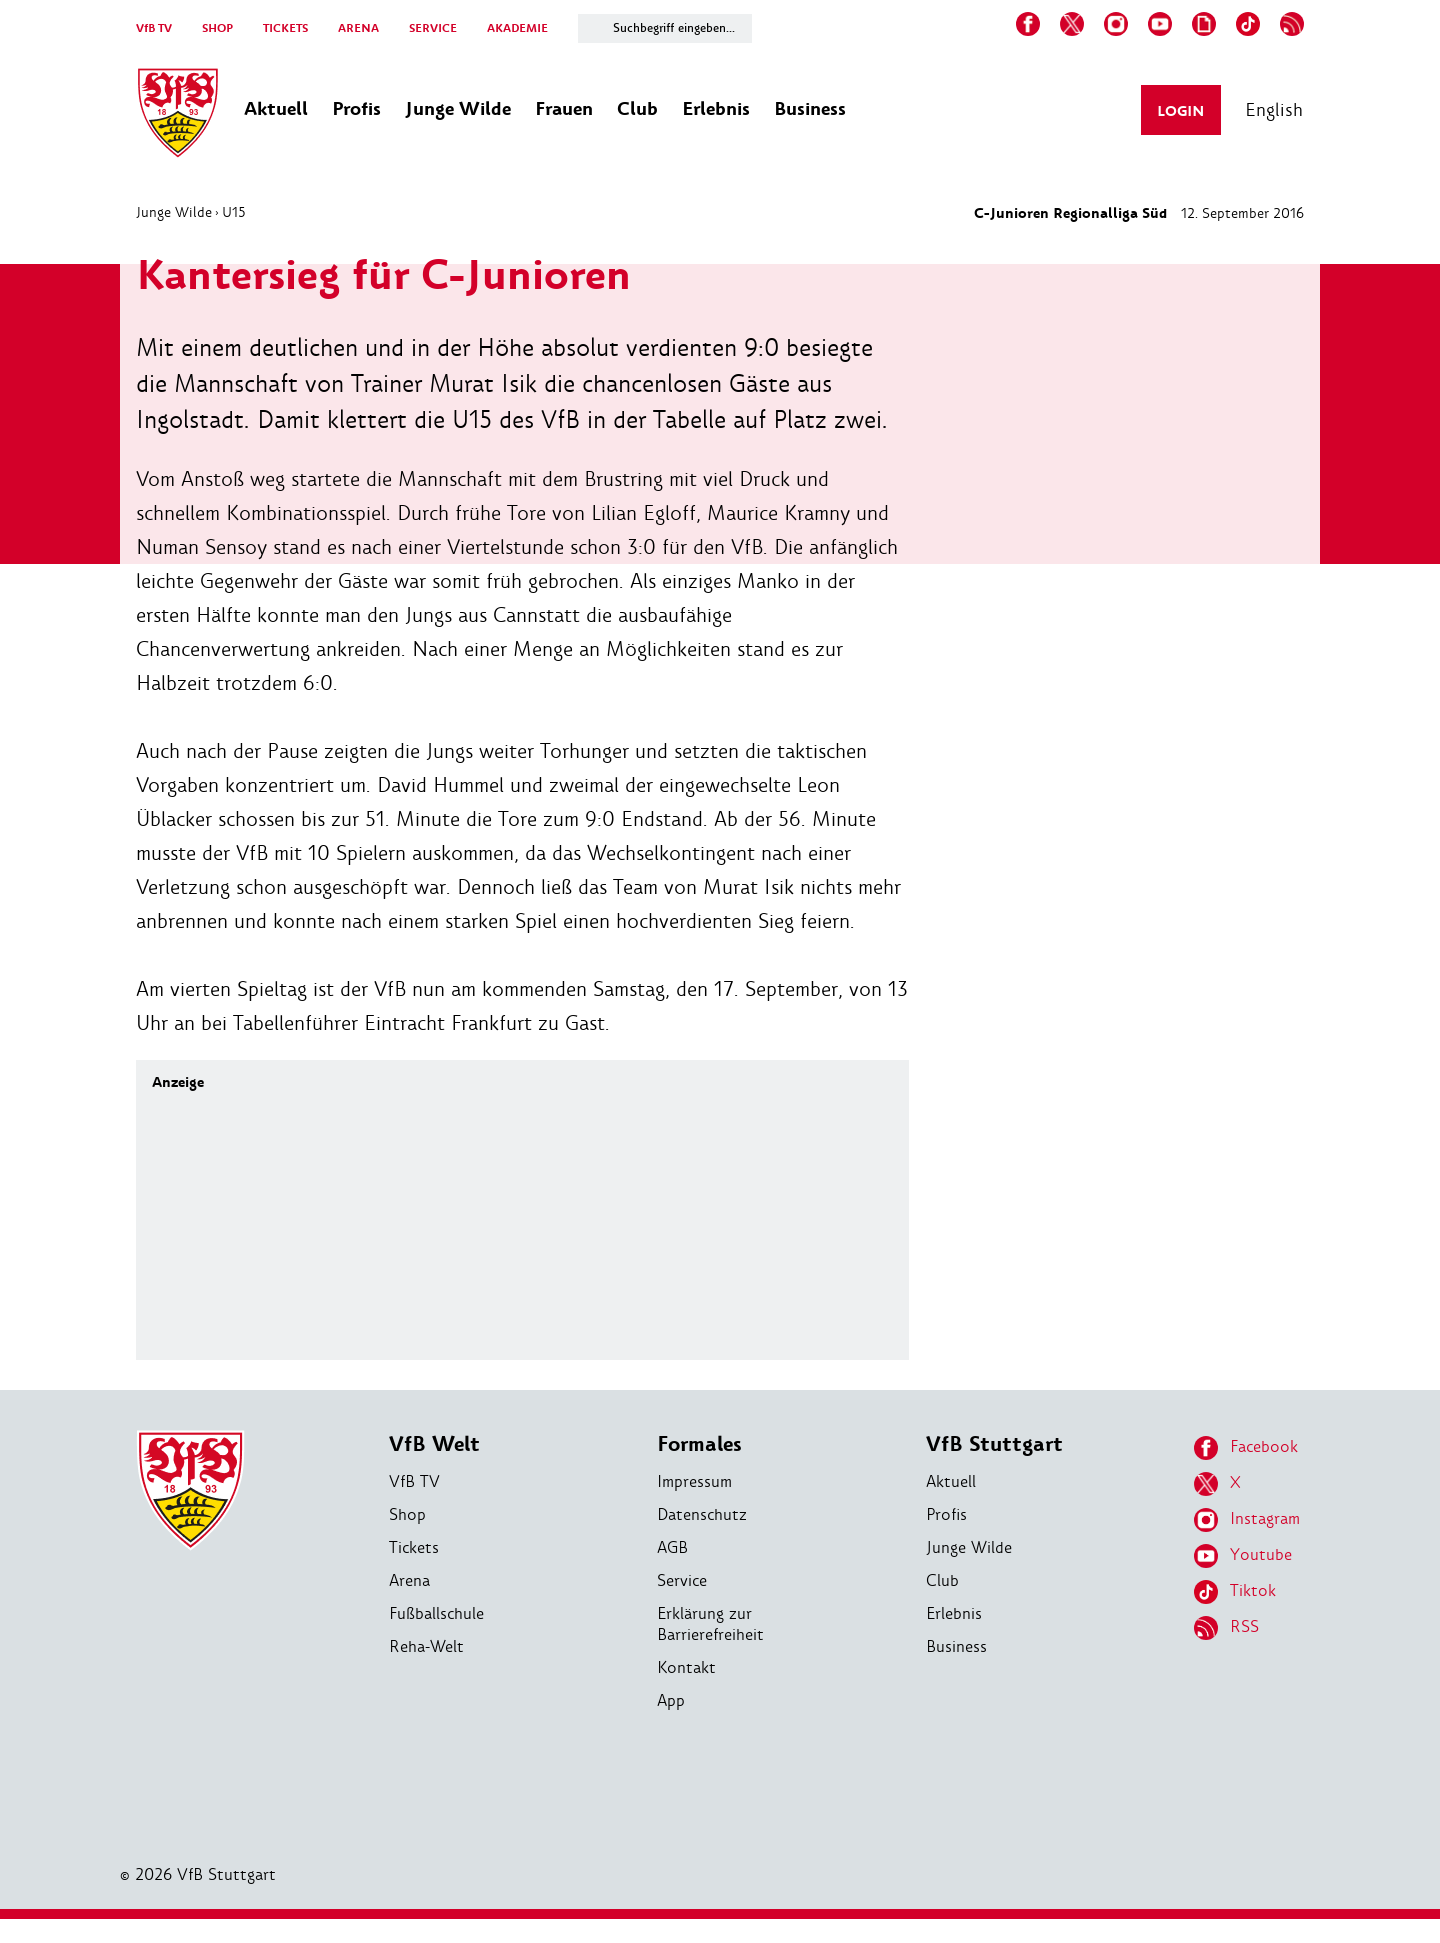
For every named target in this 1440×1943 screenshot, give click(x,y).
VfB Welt (434, 1444)
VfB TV (154, 28)
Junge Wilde (174, 212)
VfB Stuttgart (994, 1444)
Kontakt (686, 1667)
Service (682, 1580)
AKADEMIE (517, 28)
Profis (946, 1514)
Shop (407, 1514)
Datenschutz (702, 1514)
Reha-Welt (426, 1646)
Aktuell (951, 1481)
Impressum (694, 1481)
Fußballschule (436, 1613)
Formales (699, 1444)
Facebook (1246, 1448)
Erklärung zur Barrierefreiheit (710, 1624)
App (671, 1700)
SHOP (217, 28)
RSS (1226, 1628)
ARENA (358, 28)
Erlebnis (954, 1613)
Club (942, 1580)
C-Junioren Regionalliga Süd (1070, 213)
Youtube (1243, 1556)
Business (956, 1646)
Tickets (414, 1547)
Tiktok (1235, 1592)
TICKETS (285, 28)
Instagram (1247, 1520)
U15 (234, 212)
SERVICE (433, 28)
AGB (672, 1547)
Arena (409, 1580)
